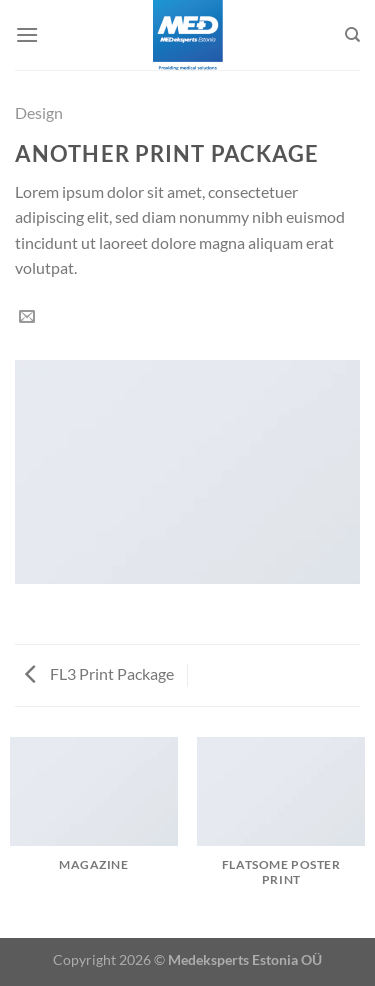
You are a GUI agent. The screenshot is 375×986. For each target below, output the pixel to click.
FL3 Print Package (99, 673)
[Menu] (27, 34)
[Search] (352, 35)
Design (39, 112)
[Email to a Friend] (27, 317)
